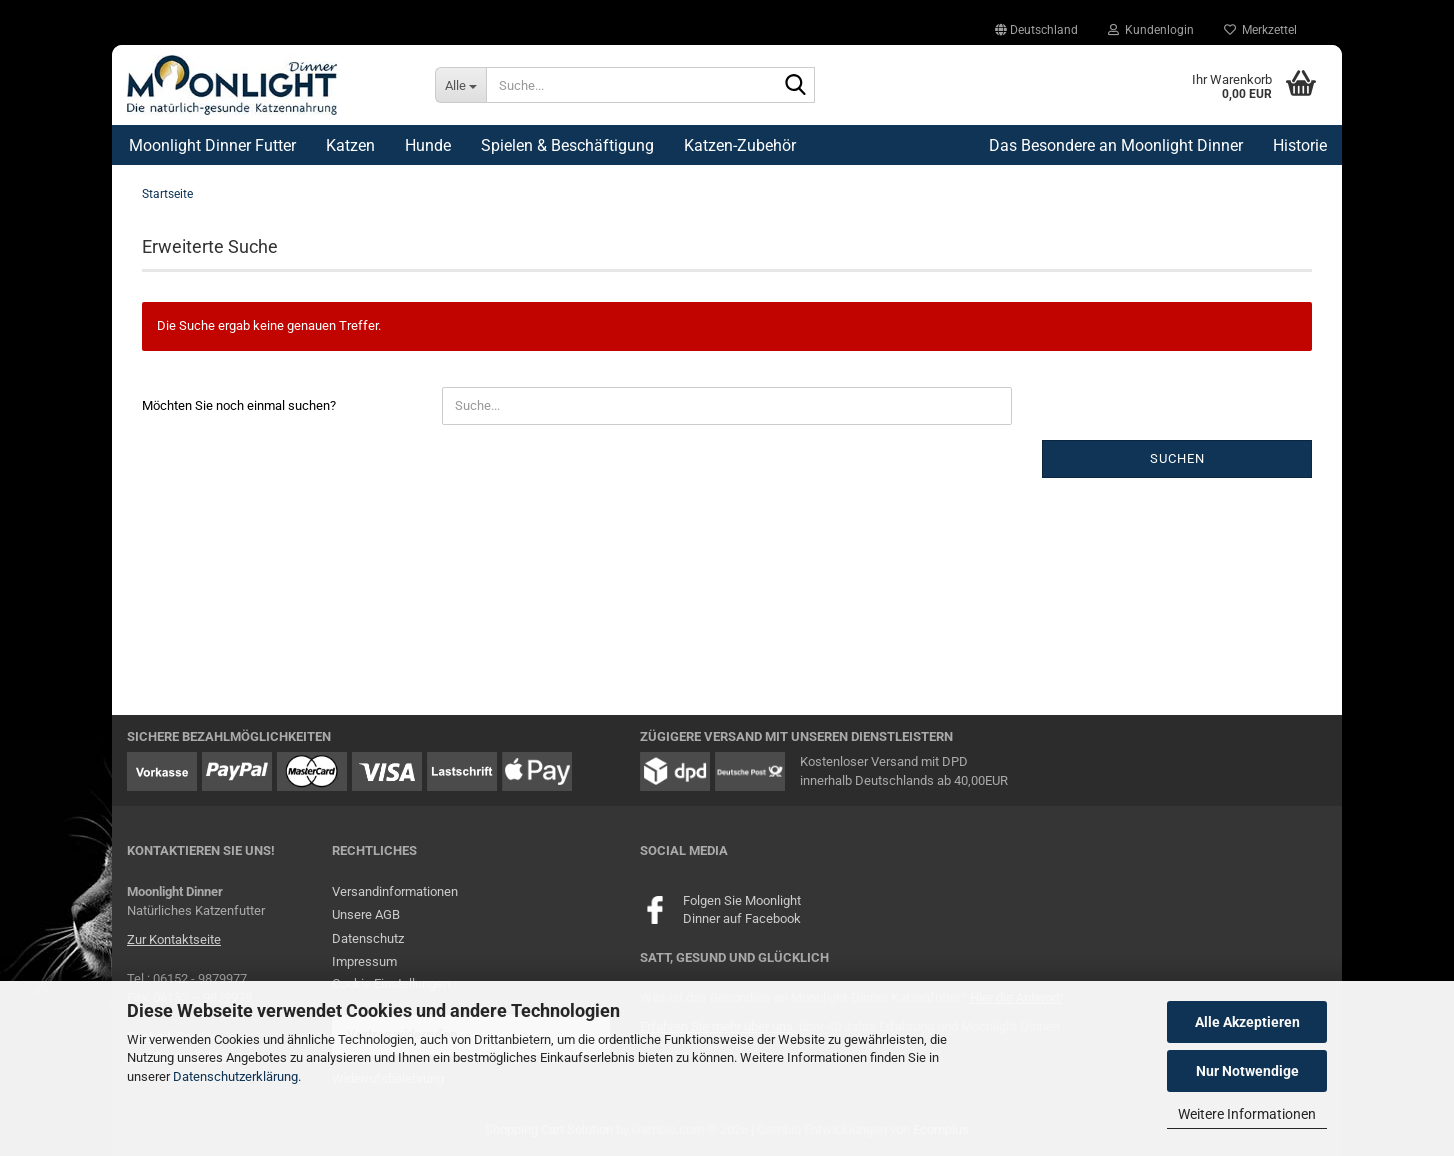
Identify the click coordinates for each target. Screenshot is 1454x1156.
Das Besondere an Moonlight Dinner (1116, 145)
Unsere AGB (366, 914)
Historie (1300, 145)
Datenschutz (368, 938)
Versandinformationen (395, 891)
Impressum (364, 961)
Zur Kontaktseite (174, 939)
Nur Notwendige (1247, 1071)
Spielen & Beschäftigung (567, 145)
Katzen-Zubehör (740, 145)
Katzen (350, 145)
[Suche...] (461, 85)
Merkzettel (1260, 30)
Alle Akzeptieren (1247, 1022)
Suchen (1177, 458)
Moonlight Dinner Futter (212, 145)
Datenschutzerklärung (235, 1076)
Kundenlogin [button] (1151, 30)
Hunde (428, 145)
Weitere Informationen (1247, 1114)
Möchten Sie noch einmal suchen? (239, 405)
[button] (1036, 30)
